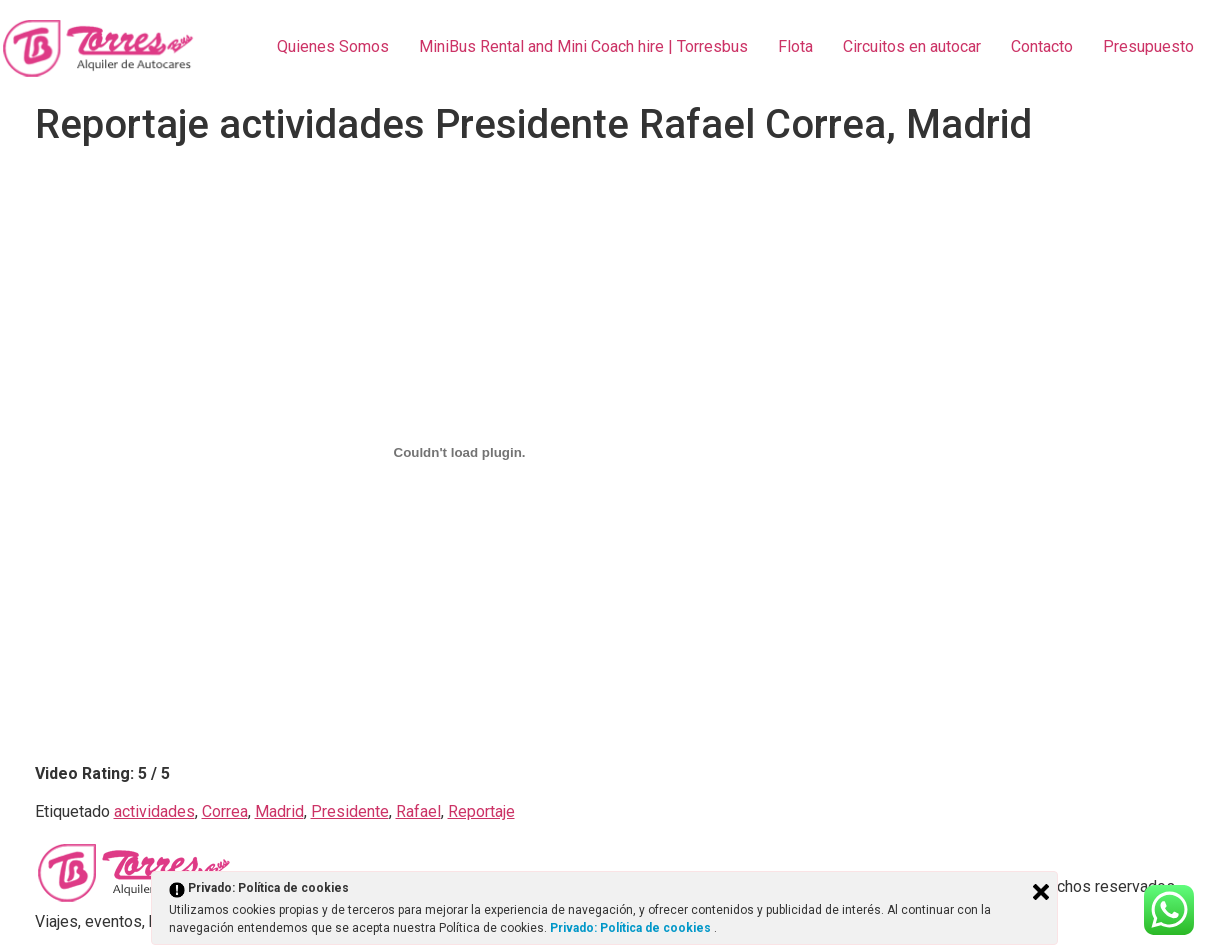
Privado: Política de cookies (632, 928)
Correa (225, 811)
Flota (795, 46)
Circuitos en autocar (912, 46)
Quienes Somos (333, 46)
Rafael (418, 811)
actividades (154, 811)
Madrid (279, 811)
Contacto (1042, 46)
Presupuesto (1148, 46)
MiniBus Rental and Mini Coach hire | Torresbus (583, 46)
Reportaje (481, 811)
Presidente (350, 811)
